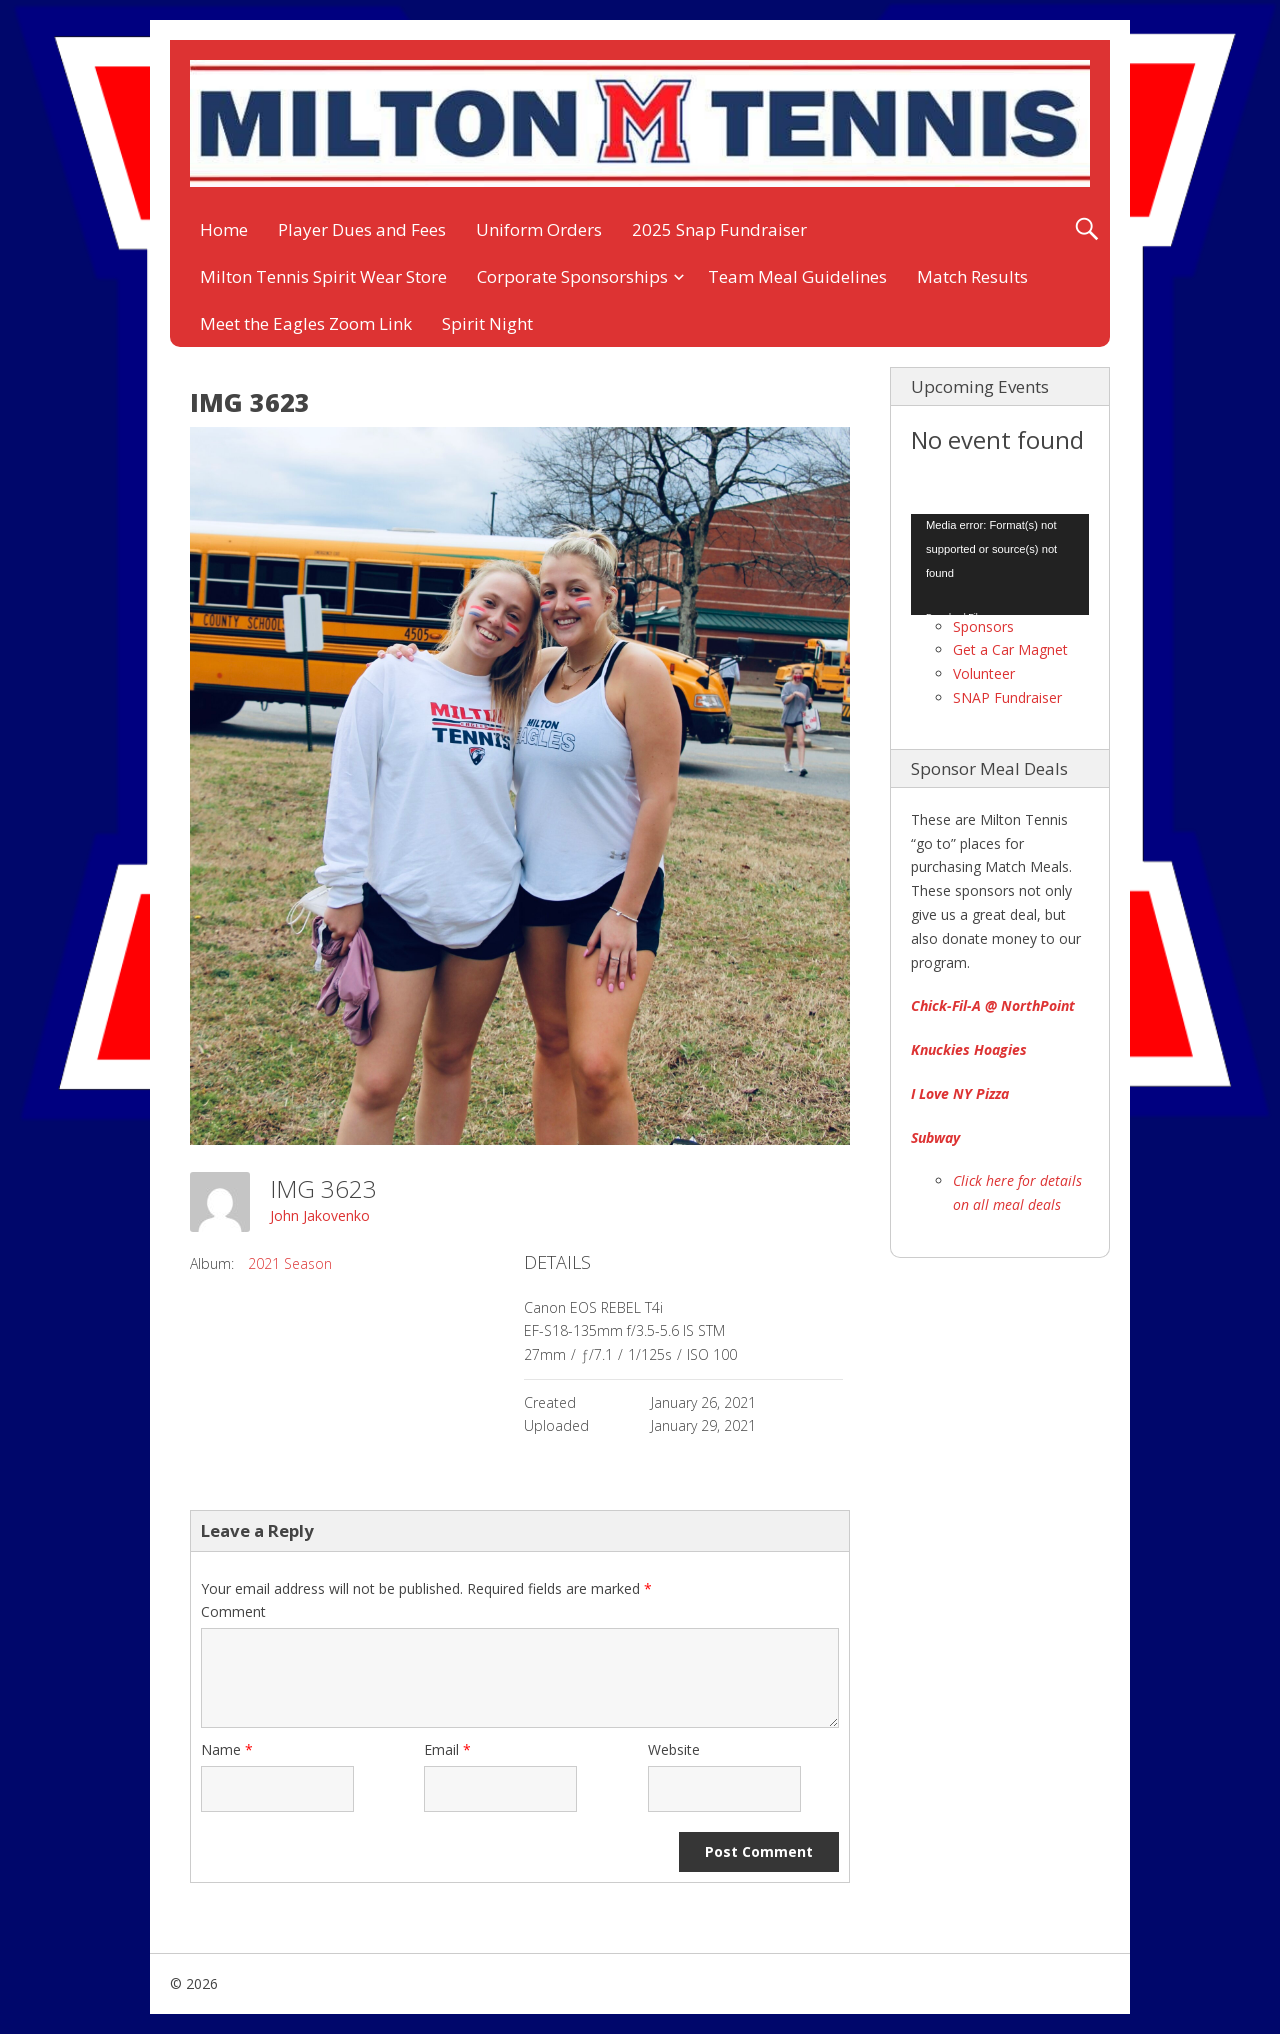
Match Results (972, 276)
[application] (1000, 564)
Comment (233, 1611)
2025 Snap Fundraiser (719, 229)
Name (227, 1749)
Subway (935, 1137)
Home (224, 229)
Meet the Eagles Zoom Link (306, 323)
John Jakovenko (320, 1215)
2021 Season (290, 1263)
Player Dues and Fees (362, 229)
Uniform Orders (539, 229)
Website (674, 1749)
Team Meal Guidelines (797, 276)
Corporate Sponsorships (572, 276)
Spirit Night (487, 323)
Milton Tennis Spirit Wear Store (323, 276)
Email (447, 1749)
